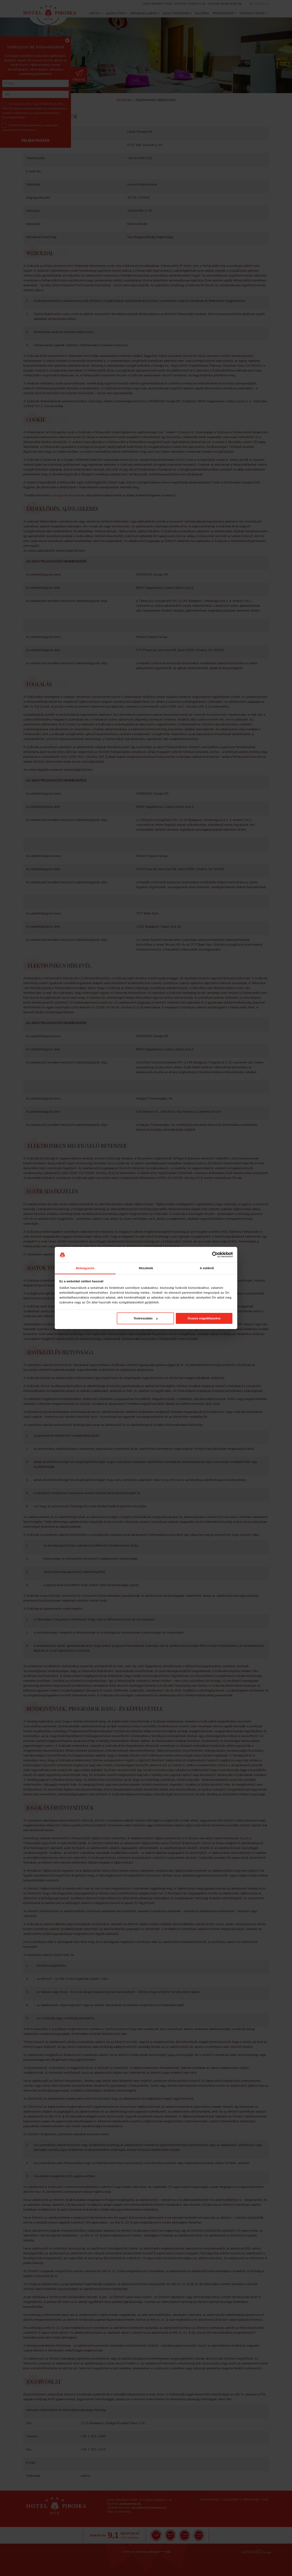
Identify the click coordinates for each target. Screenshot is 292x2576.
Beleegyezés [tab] (85, 1268)
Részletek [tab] (146, 1268)
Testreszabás (146, 1318)
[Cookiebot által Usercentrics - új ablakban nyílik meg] (215, 1255)
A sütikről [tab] (207, 1268)
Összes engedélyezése (204, 1318)
